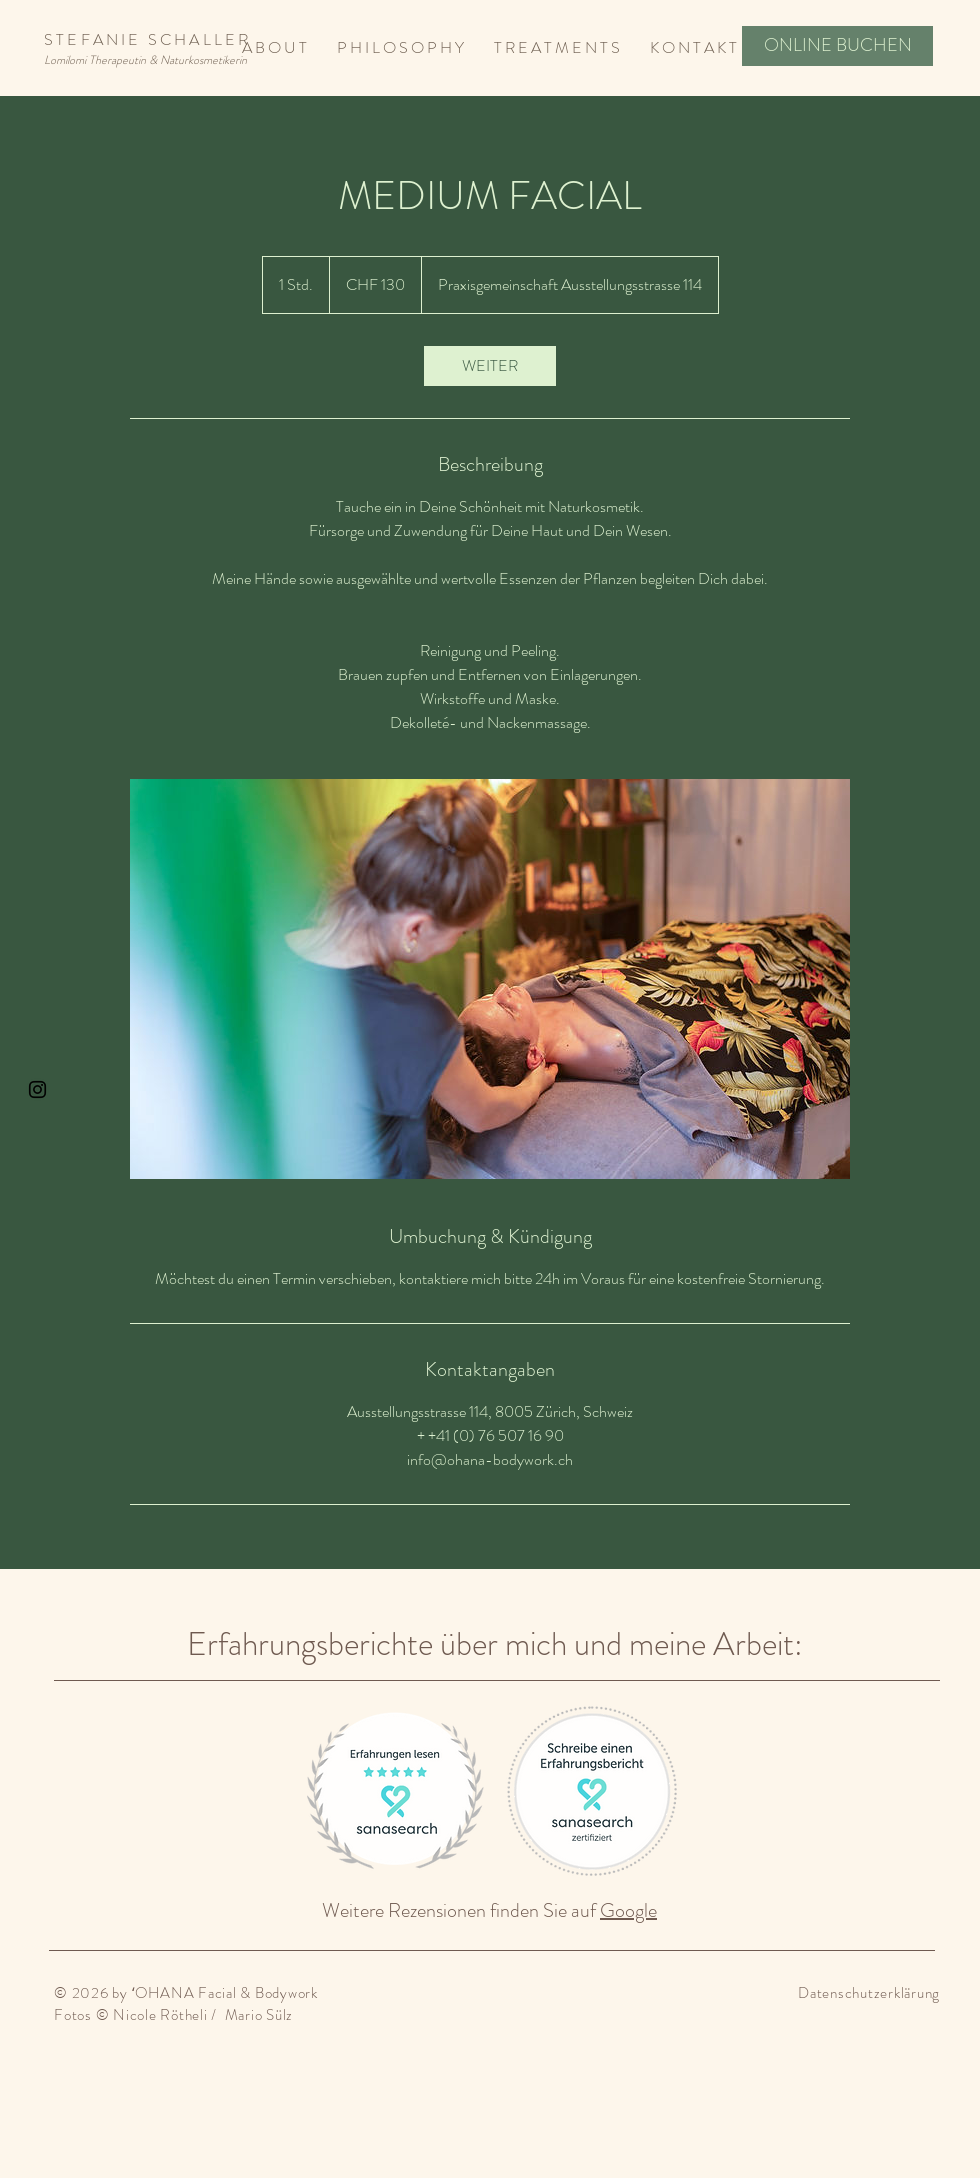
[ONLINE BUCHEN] (837, 46)
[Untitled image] (490, 979)
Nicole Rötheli (160, 2015)
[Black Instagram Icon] (37, 1089)
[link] (490, 366)
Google (628, 1910)
